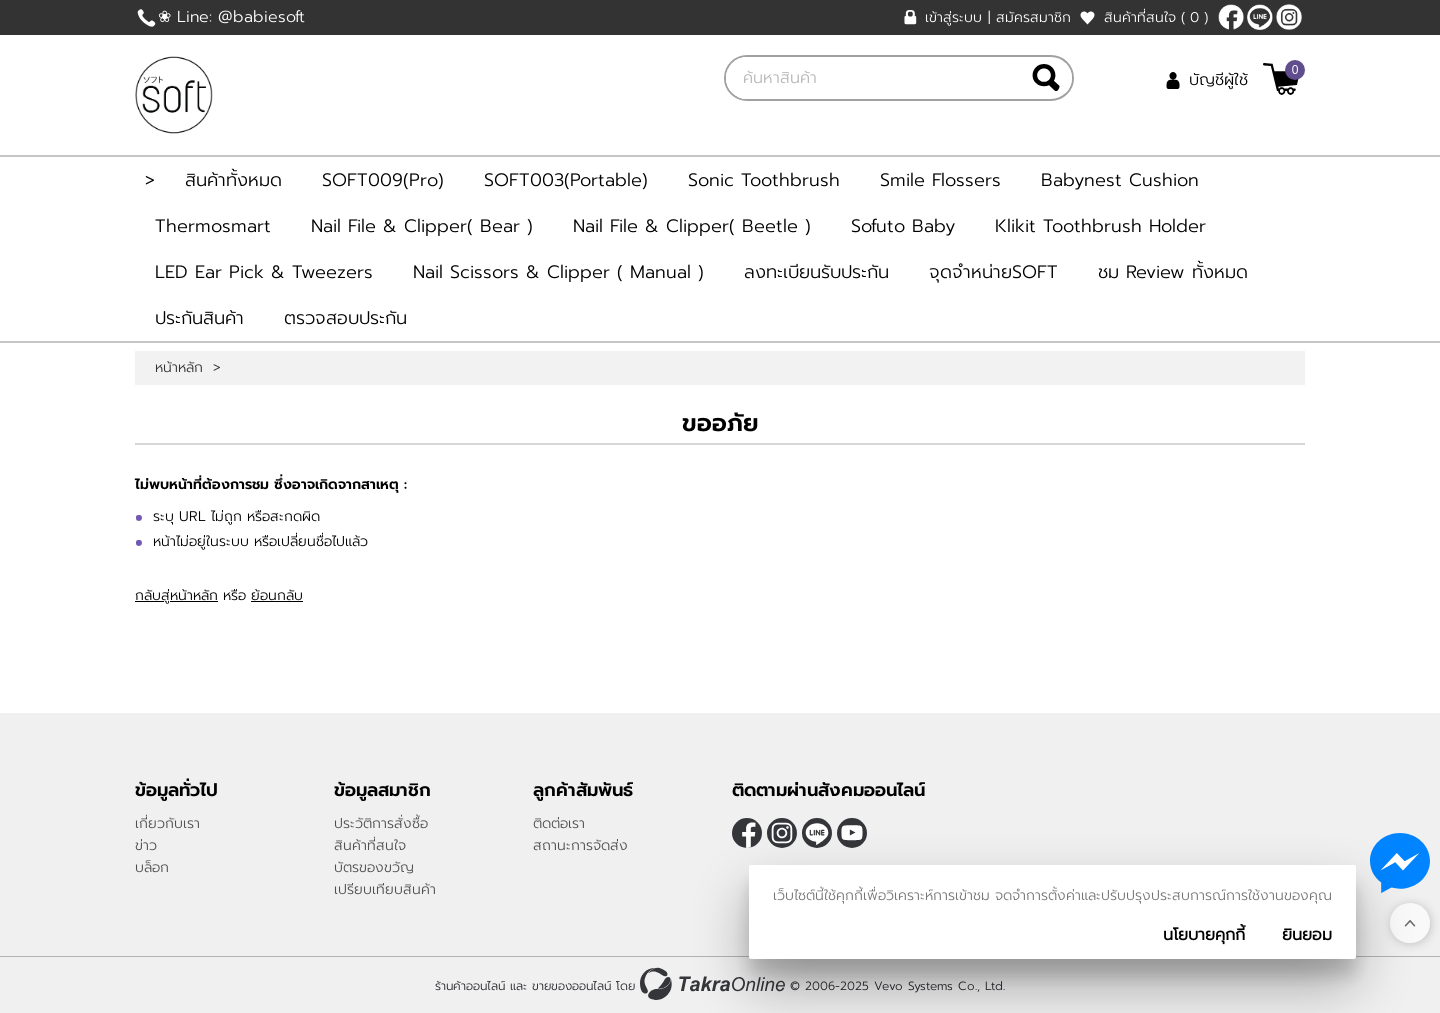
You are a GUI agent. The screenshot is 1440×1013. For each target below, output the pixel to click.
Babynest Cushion (1120, 180)
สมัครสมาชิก (1033, 17)
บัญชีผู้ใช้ (1218, 80)
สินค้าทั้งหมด (233, 180)
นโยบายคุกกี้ (1204, 935)
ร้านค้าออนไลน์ (470, 986)
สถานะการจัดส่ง (580, 845)
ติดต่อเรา (559, 823)
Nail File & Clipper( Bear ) (422, 226)
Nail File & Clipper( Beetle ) (692, 226)
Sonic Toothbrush (764, 180)
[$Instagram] (1289, 17)
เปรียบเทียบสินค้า (385, 889)
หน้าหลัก (179, 368)
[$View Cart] (1281, 79)
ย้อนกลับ (277, 595)
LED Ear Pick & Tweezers (264, 272)
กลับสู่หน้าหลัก (176, 595)
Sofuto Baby (903, 226)
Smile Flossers (940, 180)
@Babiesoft (1260, 17)
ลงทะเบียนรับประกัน (816, 272)
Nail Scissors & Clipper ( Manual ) (558, 272)
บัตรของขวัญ (374, 867)
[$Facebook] (1231, 17)
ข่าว (146, 845)
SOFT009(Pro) (383, 180)
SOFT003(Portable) (566, 180)
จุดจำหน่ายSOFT (993, 272)
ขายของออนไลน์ (571, 986)
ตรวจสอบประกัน (345, 318)
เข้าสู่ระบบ (953, 17)
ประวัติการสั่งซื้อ (381, 823)
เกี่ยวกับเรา (167, 823)
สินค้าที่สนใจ (1156, 17)
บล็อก (152, 867)
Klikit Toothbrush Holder (1100, 226)
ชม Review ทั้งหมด (1173, 272)
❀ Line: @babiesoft (231, 17)
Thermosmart (213, 226)
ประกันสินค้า (199, 318)
